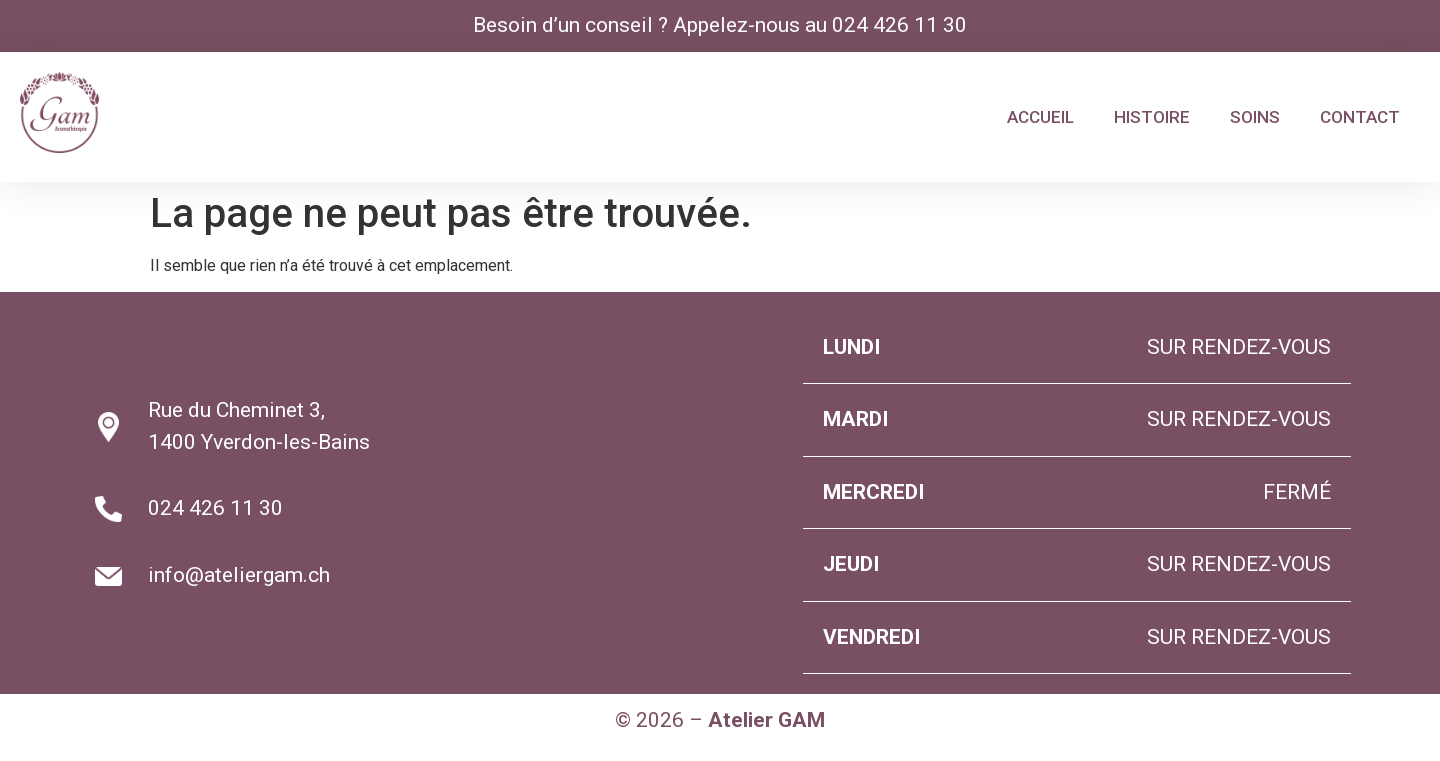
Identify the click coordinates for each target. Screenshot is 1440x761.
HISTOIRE (1152, 117)
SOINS (1255, 117)
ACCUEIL (1040, 117)
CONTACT (1360, 117)
